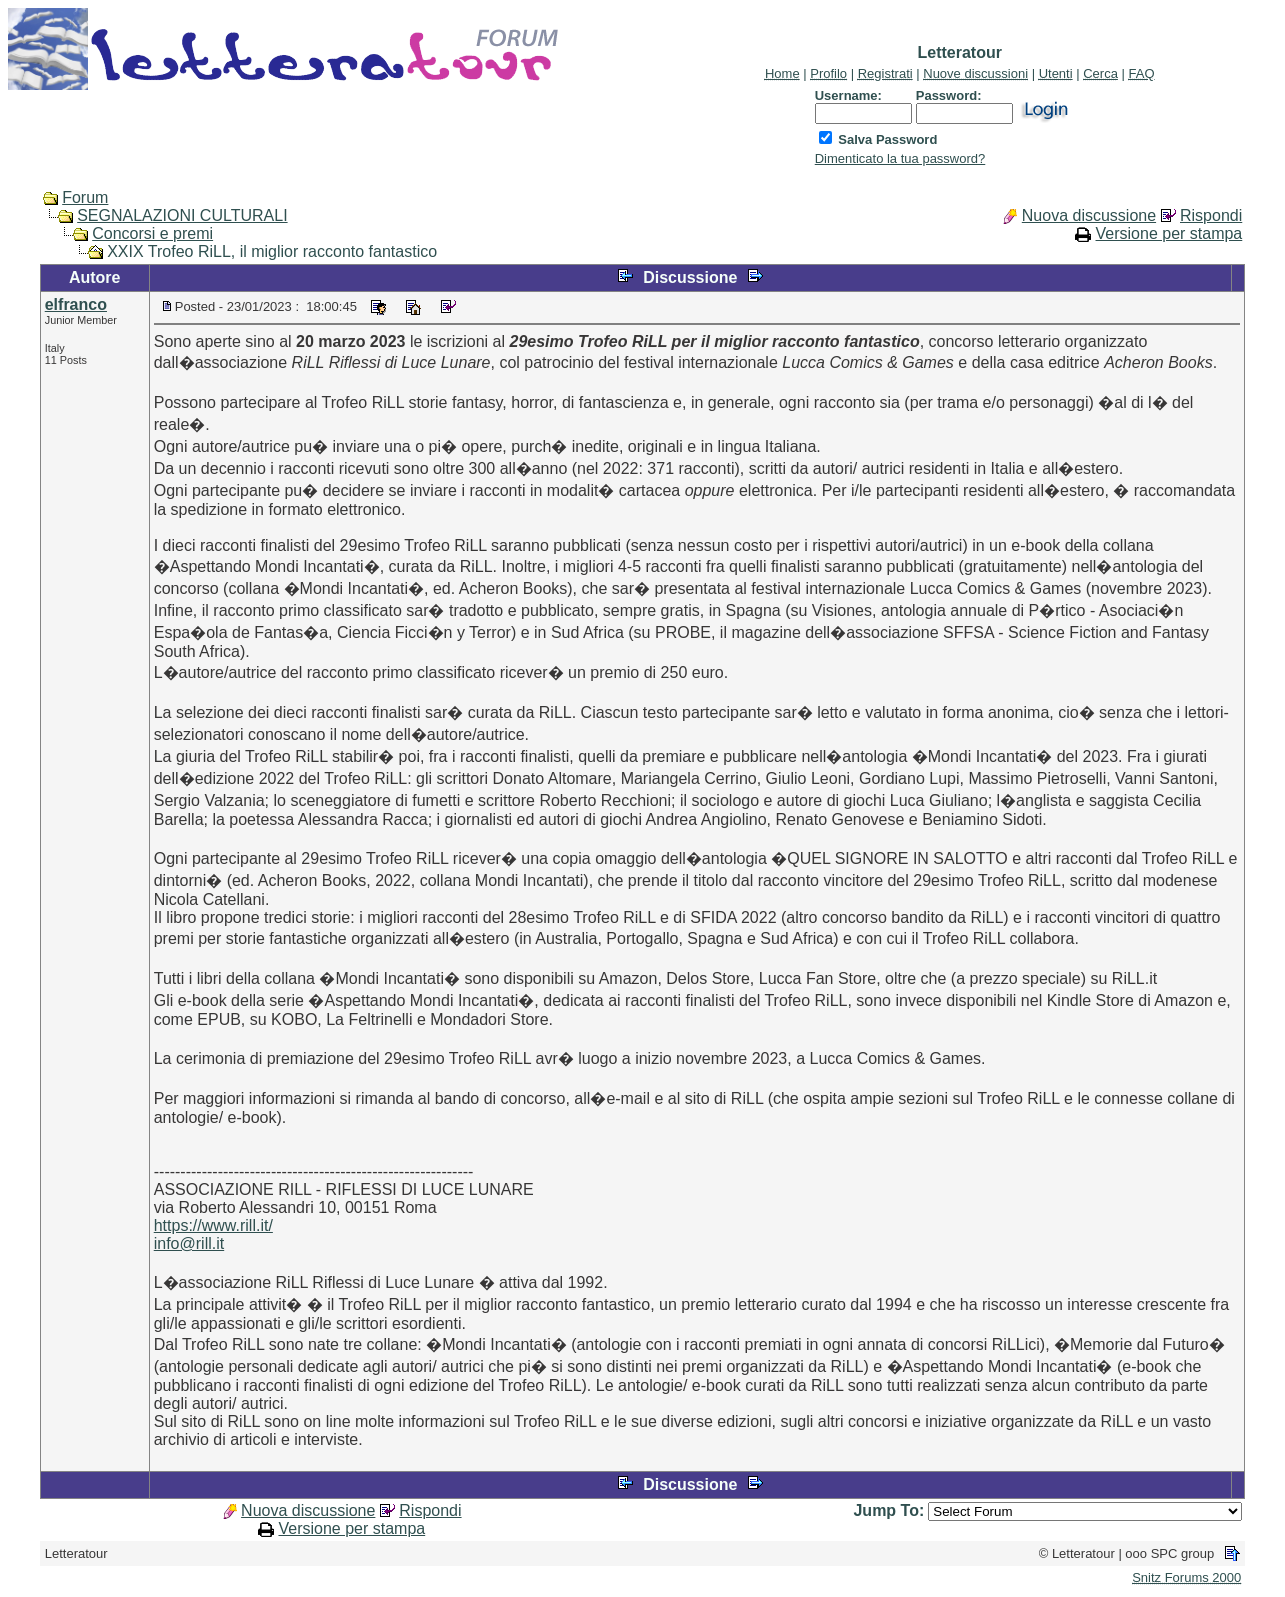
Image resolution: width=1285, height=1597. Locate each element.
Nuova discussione (1089, 215)
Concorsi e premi (152, 233)
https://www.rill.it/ (213, 1225)
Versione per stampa (1169, 233)
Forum (85, 197)
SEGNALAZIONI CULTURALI (182, 215)
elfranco (76, 304)
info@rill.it (189, 1243)
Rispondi (1211, 215)
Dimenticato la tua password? (900, 158)
